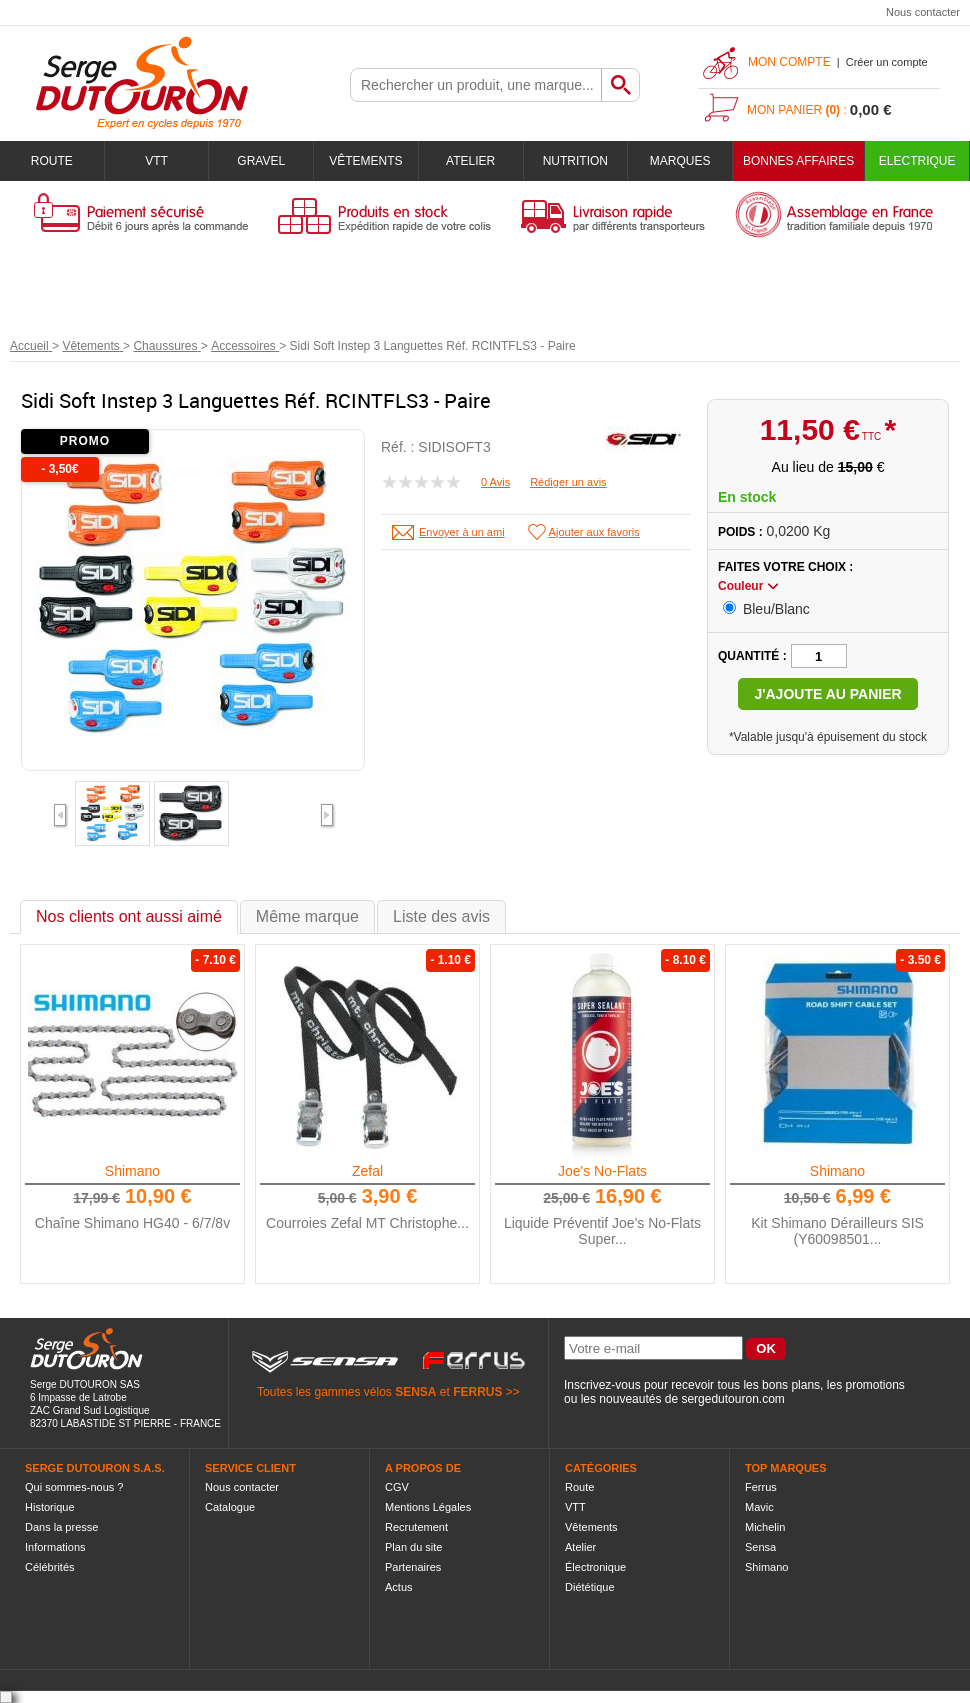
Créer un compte (887, 62)
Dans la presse (61, 1527)
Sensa (760, 1547)
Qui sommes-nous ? (74, 1487)
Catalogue (230, 1507)
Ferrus (761, 1487)
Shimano (132, 1171)
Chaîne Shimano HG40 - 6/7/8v (132, 1223)
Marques (680, 161)
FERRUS (477, 1392)
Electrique (917, 161)
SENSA (415, 1392)
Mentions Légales (428, 1507)
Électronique (595, 1567)
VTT (156, 161)
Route (52, 161)
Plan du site (413, 1547)
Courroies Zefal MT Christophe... (367, 1223)
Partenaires (413, 1567)
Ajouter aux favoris (594, 532)
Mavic (759, 1507)
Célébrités (50, 1567)
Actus (399, 1587)
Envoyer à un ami (462, 532)
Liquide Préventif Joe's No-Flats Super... (602, 1231)
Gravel (261, 161)
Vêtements (365, 161)
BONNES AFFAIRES (798, 161)
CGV (397, 1487)
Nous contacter (923, 12)
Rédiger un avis (568, 482)
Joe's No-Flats (602, 1171)
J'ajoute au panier (827, 694)
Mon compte (789, 62)
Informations (55, 1547)
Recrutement (416, 1527)
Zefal (367, 1171)
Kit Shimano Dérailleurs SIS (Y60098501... (837, 1231)
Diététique (590, 1587)
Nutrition (575, 161)
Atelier (470, 161)
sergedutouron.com (732, 1399)
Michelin (765, 1527)
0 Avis (495, 482)
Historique (50, 1507)
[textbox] (476, 85)
